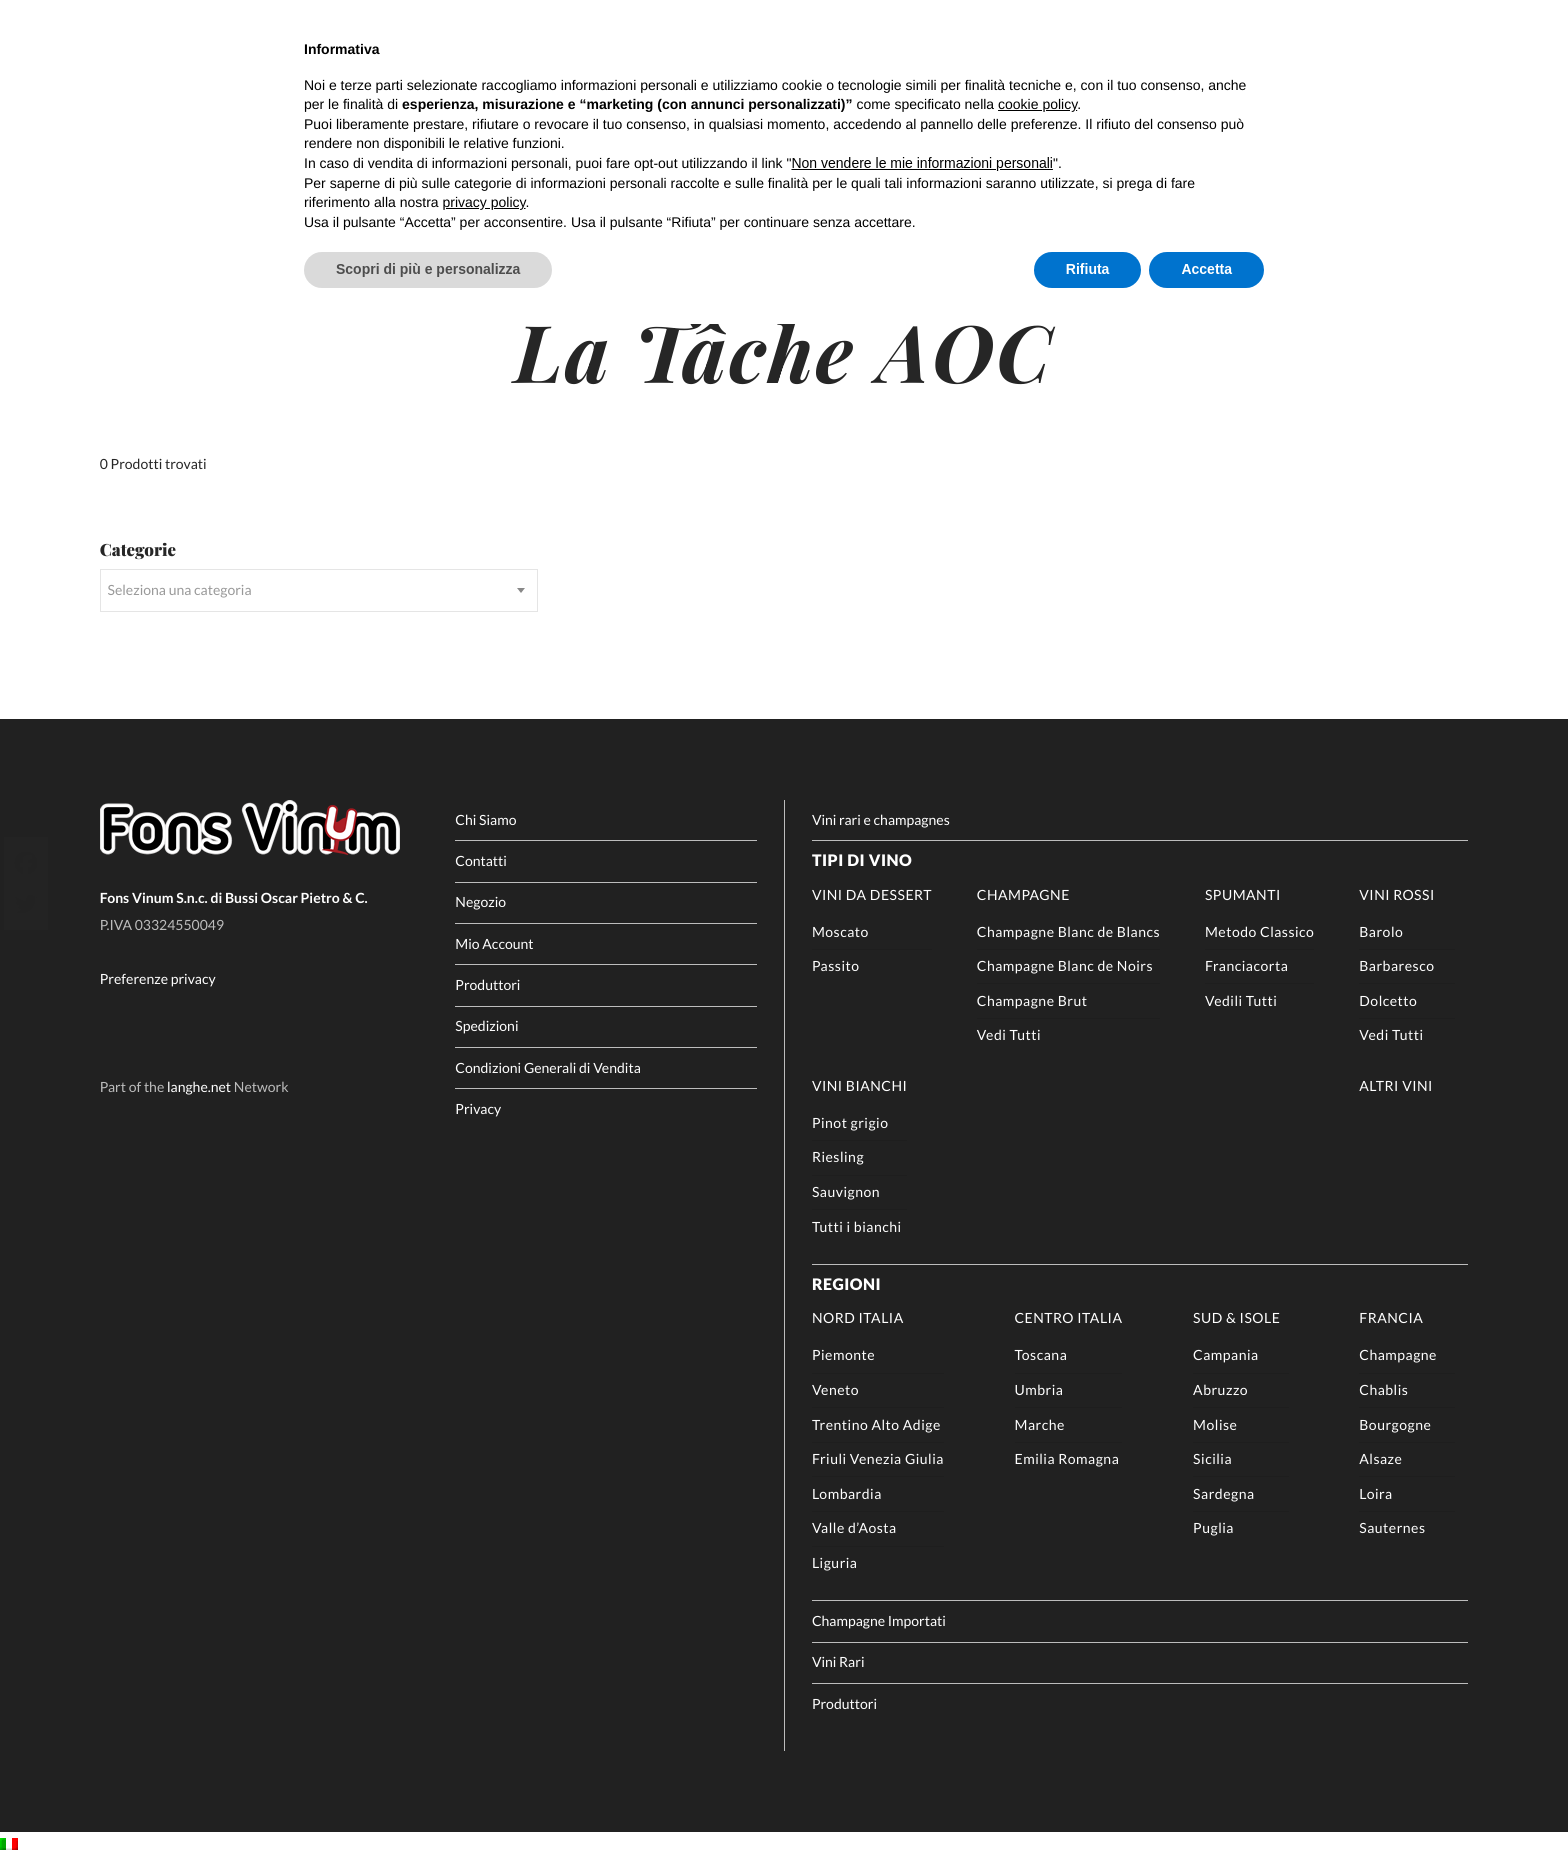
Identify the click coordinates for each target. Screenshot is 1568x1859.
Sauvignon (846, 1191)
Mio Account (494, 943)
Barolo (1381, 931)
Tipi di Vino (862, 860)
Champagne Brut (1032, 1000)
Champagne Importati (879, 1620)
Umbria (1039, 1389)
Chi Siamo (485, 819)
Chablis (1383, 1389)
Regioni (846, 1284)
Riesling (838, 1156)
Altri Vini (1396, 1085)
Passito (836, 965)
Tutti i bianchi (857, 1226)
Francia (1391, 1317)
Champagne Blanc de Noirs (1065, 965)
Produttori (487, 984)
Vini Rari (838, 1661)
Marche (1040, 1424)
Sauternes (1392, 1527)
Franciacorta (1246, 965)
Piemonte (843, 1354)
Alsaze (1380, 1458)
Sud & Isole (1236, 1317)
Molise (1215, 1424)
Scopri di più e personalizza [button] (428, 269)
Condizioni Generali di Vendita (547, 1067)
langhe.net (199, 1087)
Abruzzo (1220, 1389)
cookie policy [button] (1037, 104)
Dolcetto (1388, 1000)
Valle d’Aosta (854, 1527)
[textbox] (319, 590)
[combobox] (319, 590)
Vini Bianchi (859, 1085)
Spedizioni (486, 1025)
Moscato (840, 931)
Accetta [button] (1206, 269)
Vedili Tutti (1241, 1000)
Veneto (835, 1389)
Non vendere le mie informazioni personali (921, 163)
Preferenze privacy (158, 979)
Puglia (1213, 1527)
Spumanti (1243, 894)
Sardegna (1223, 1493)
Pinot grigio (850, 1122)
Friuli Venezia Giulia (878, 1458)
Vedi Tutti (1009, 1034)
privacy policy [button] (484, 202)
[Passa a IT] (9, 1844)
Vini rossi (1397, 894)
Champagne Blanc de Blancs (1068, 931)
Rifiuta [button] (1088, 269)
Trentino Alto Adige (876, 1424)
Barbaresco (1396, 965)
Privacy (478, 1108)
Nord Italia (858, 1317)
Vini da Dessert (872, 894)
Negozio (480, 901)
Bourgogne (1395, 1424)
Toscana (1041, 1354)
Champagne (1023, 894)
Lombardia (847, 1493)
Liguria (835, 1562)
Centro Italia (1069, 1317)
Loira (1375, 1493)
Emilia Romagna (1067, 1458)
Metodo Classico (1259, 931)
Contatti (481, 860)
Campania (1226, 1354)
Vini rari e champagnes (881, 819)
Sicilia (1212, 1458)
